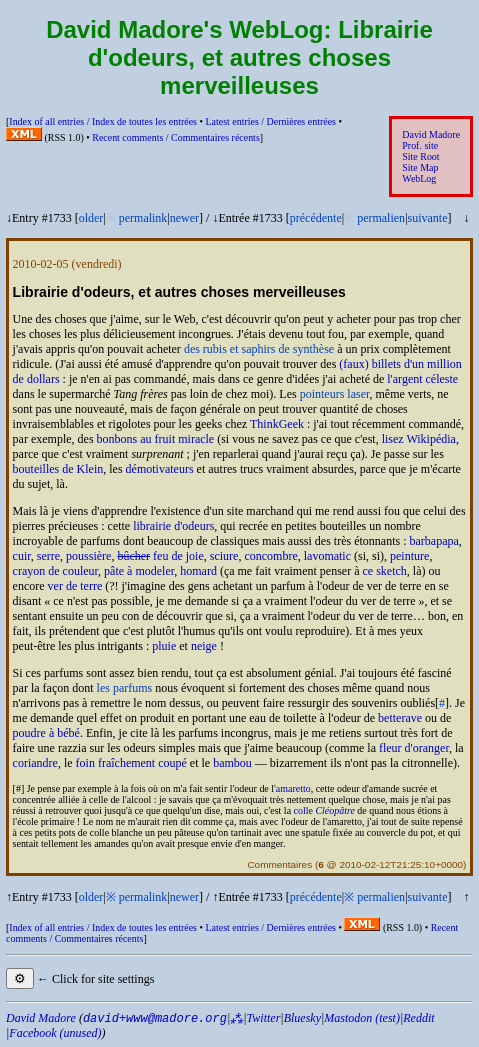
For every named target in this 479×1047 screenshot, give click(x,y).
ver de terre (75, 586)
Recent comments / (176, 137)
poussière (88, 556)
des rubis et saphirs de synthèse (259, 349)
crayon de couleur (55, 571)
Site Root (420, 156)
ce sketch (384, 571)
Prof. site (420, 145)
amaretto (293, 788)
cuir (22, 556)
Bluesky (302, 1018)
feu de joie (160, 556)
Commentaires (279, 864)
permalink (143, 218)
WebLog (419, 178)
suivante (428, 218)
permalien (381, 218)
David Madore (431, 134)
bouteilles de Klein (58, 469)
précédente (316, 218)
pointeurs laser (335, 394)
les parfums (125, 688)
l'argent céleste (422, 379)
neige (204, 646)
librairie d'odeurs (173, 526)
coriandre (35, 763)
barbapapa (434, 541)
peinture (409, 556)
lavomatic (327, 556)
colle (324, 810)
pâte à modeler (139, 571)
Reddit (418, 1018)
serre (48, 556)
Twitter (264, 1018)
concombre (270, 556)
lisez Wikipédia (419, 439)
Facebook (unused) (55, 1033)
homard (198, 571)
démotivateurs (160, 469)
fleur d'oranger (414, 748)
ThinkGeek (277, 424)
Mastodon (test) (362, 1018)
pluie (164, 646)
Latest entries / (270, 121)
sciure (224, 556)
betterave (400, 718)
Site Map (420, 167)
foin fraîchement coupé (131, 763)
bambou (232, 763)
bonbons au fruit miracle (156, 439)
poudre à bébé (46, 733)
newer (184, 218)
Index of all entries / (103, 121)
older (91, 218)
